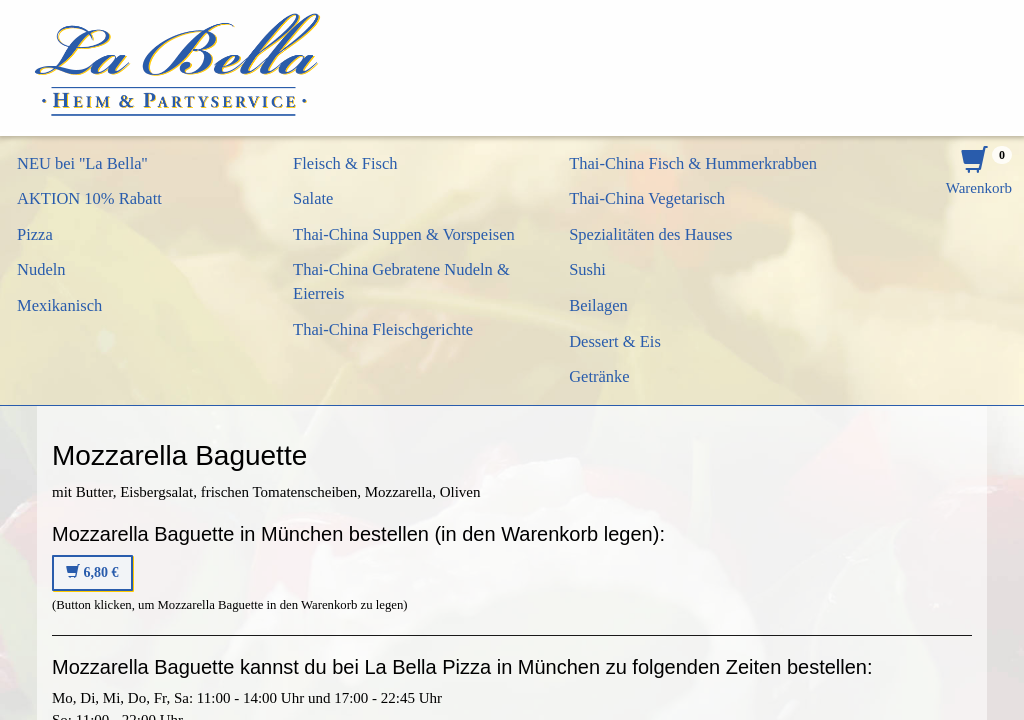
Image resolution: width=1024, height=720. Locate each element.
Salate (313, 198)
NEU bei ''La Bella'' (82, 163)
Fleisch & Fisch (345, 163)
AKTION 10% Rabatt (89, 198)
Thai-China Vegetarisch (647, 198)
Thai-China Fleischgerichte (383, 329)
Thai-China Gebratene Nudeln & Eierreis (401, 281)
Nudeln (41, 269)
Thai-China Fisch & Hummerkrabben (693, 163)
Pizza (35, 234)
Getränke (599, 376)
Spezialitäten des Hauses (650, 234)
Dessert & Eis (615, 341)
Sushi (587, 269)
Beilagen (598, 305)
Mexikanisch (59, 305)
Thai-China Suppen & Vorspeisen (404, 234)
